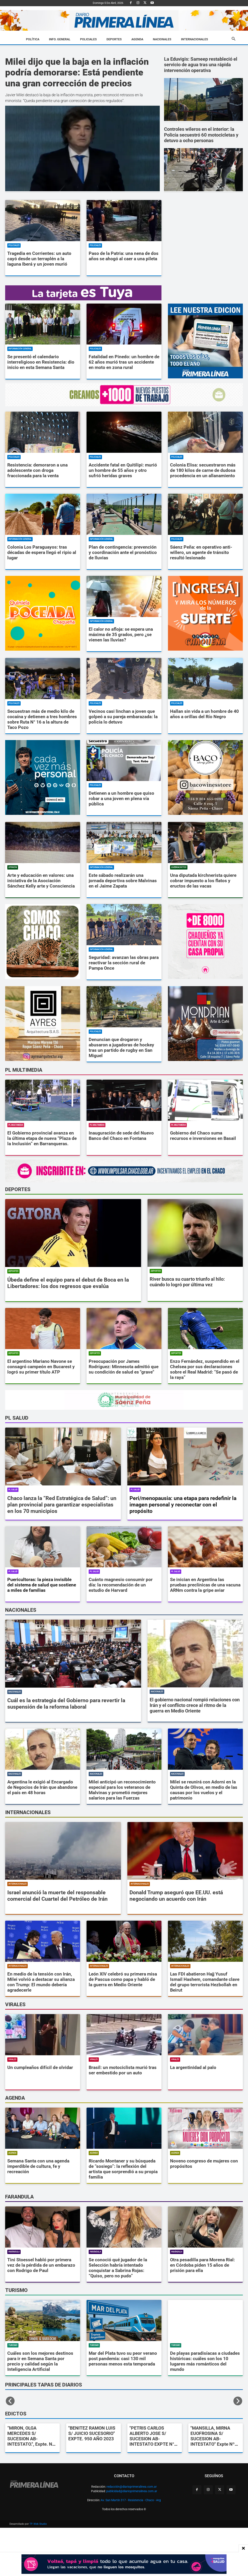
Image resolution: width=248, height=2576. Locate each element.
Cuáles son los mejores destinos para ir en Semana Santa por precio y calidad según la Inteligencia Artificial (40, 2361)
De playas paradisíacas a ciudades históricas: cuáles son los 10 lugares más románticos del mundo (205, 2361)
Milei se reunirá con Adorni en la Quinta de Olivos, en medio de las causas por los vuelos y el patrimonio (203, 1790)
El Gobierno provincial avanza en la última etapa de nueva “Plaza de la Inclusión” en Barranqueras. (42, 1138)
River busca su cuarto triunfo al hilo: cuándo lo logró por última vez (187, 1281)
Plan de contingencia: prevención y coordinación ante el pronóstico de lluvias (123, 552)
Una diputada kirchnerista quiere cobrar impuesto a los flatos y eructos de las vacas (203, 881)
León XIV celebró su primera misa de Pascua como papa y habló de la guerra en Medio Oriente (123, 1979)
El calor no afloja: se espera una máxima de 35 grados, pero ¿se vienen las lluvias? (121, 634)
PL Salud (12, 1489)
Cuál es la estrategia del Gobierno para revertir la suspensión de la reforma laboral (66, 1703)
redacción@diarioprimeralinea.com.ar (132, 2486)
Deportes (114, 39)
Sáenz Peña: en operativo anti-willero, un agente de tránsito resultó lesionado (201, 552)
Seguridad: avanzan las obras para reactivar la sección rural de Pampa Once (124, 963)
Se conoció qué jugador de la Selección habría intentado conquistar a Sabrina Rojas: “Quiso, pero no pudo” (118, 2267)
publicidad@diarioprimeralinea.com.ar (131, 2491)
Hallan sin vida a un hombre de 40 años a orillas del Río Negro (204, 714)
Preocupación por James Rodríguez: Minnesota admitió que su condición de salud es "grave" (123, 1367)
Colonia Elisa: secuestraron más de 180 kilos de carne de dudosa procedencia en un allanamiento (203, 470)
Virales (12, 2059)
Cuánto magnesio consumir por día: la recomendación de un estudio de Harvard (121, 1585)
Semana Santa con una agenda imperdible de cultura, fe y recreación (38, 2166)
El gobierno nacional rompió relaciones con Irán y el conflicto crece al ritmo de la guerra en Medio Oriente (195, 1705)
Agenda (137, 39)
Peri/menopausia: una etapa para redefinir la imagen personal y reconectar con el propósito (182, 1504)
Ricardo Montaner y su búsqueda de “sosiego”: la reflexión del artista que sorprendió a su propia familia (123, 2169)
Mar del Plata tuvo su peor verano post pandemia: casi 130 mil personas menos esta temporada (123, 2359)
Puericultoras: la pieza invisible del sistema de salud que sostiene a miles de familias (41, 1585)
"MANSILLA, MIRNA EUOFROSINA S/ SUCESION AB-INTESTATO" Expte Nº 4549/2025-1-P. (212, 2439)
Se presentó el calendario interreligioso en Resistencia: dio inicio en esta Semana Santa (40, 362)
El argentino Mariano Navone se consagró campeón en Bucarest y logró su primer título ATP (41, 1367)
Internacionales (194, 39)
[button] (233, 39)
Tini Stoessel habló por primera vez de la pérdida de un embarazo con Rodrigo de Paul (41, 2265)
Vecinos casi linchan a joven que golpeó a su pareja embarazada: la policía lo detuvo (123, 717)
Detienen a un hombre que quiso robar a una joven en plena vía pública (121, 799)
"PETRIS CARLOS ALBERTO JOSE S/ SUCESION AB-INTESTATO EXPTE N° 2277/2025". (151, 2439)
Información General (20, 349)
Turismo (12, 2345)
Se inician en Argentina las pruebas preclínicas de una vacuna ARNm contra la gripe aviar (205, 1585)
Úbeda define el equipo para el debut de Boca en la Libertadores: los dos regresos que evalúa (68, 1283)
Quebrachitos (178, 867)
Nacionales (162, 39)
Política (32, 39)
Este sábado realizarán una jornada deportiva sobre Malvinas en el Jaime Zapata (123, 881)
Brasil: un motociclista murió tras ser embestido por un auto (123, 2070)
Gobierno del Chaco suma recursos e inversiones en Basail (203, 1135)
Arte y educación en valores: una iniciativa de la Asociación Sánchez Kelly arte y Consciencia (41, 881)
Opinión (12, 867)
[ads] (83, 292)
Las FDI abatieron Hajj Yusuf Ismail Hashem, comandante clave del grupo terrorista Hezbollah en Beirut (204, 1982)
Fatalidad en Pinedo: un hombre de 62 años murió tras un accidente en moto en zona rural (124, 362)
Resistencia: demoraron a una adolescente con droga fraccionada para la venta (37, 470)
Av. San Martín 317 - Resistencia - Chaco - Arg (131, 2500)
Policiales (88, 39)
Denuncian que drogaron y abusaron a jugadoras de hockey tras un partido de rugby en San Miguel (121, 1047)
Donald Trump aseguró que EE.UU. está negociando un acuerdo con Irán (176, 1895)
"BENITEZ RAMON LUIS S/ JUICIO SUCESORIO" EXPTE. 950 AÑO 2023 (91, 2433)
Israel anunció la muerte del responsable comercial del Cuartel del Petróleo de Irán (57, 1895)
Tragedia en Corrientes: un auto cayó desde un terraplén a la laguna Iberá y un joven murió (39, 259)
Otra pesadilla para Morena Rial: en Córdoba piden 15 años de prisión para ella (202, 2265)
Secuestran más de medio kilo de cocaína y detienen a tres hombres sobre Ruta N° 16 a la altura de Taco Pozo (42, 719)
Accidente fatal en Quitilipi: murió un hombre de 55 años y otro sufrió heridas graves (123, 470)
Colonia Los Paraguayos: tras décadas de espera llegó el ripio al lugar (41, 552)
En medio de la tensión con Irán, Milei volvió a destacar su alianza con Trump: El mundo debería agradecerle (41, 1982)
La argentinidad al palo (193, 2067)
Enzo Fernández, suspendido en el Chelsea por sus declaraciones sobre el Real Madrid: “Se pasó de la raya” (204, 1369)
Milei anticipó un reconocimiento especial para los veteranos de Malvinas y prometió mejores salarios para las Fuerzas (122, 1790)
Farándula (14, 2252)
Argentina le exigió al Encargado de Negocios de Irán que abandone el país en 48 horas (42, 1787)
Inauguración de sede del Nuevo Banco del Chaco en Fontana (121, 1135)
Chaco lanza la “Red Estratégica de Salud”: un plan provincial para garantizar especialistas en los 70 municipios (61, 1504)
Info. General (59, 39)
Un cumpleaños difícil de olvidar (40, 2067)
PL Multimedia (15, 1125)
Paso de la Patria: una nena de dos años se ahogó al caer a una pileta (123, 256)
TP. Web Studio (38, 2523)
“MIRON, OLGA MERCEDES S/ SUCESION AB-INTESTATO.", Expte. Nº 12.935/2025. (30, 2439)
